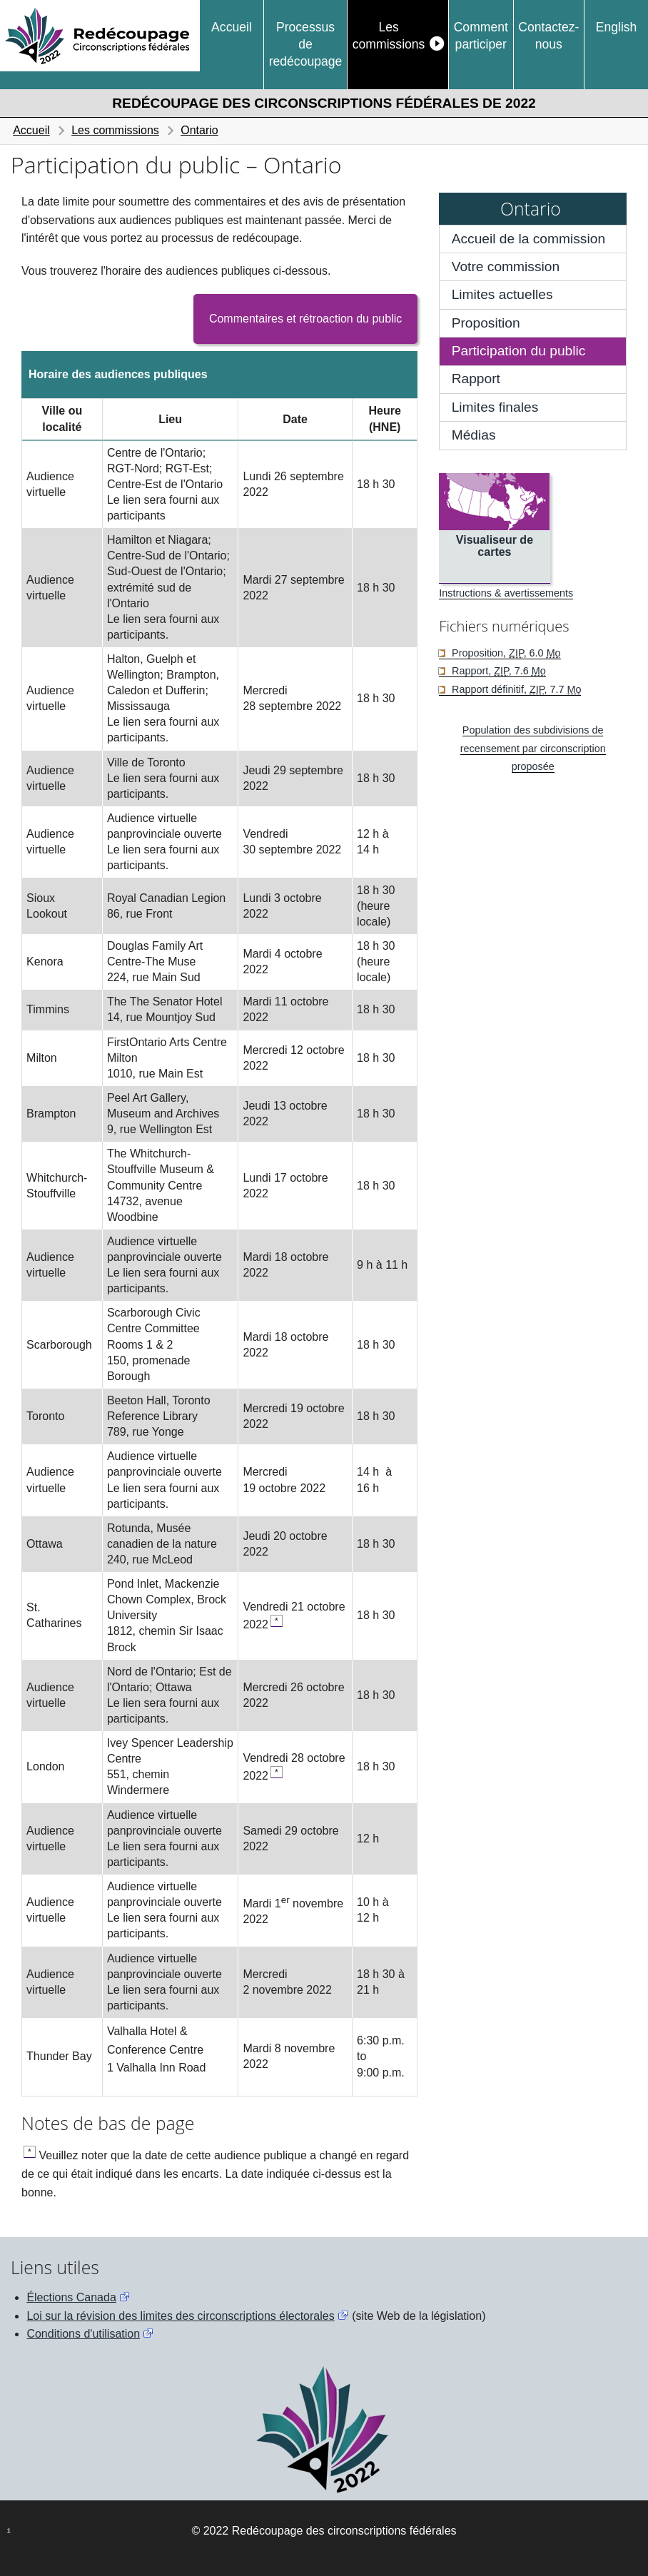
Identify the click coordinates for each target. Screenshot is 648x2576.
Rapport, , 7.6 (497, 670)
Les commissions (389, 35)
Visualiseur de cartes (494, 546)
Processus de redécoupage (306, 44)
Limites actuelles (502, 294)
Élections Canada (71, 2297)
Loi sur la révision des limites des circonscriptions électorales (180, 2316)
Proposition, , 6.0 (505, 653)
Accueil (231, 27)
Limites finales (495, 407)
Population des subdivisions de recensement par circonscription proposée (533, 748)
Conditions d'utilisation (83, 2334)
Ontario (199, 130)
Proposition (486, 322)
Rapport (476, 378)
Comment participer (481, 35)
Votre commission (506, 266)
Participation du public (519, 350)
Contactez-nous (548, 35)
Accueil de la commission (528, 238)
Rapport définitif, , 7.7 (515, 689)
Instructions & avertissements (506, 593)
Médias (474, 434)
